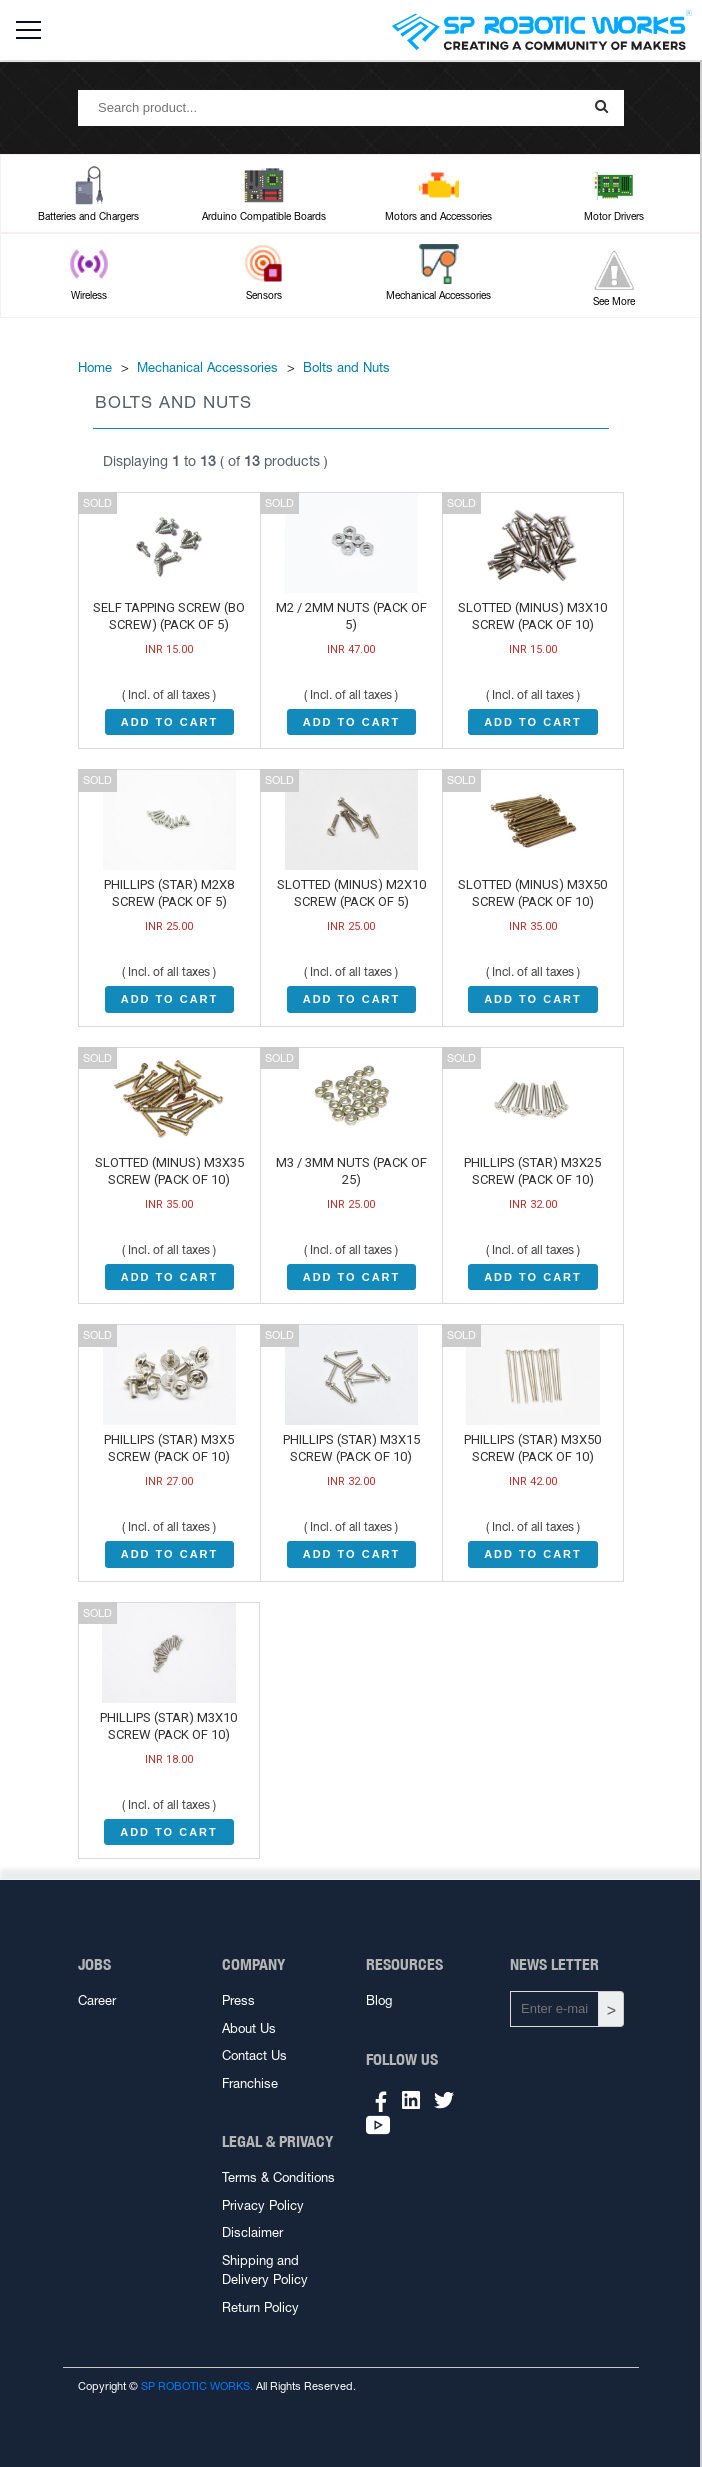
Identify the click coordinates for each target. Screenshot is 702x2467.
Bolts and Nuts (346, 367)
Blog (379, 2000)
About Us (249, 2028)
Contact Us (254, 2055)
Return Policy (260, 2307)
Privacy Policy (263, 2205)
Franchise (250, 2083)
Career (97, 2000)
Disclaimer (252, 2232)
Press (238, 2000)
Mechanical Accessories (207, 367)
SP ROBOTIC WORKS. (197, 2386)
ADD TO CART (170, 722)
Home (95, 367)
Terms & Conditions (278, 2177)
